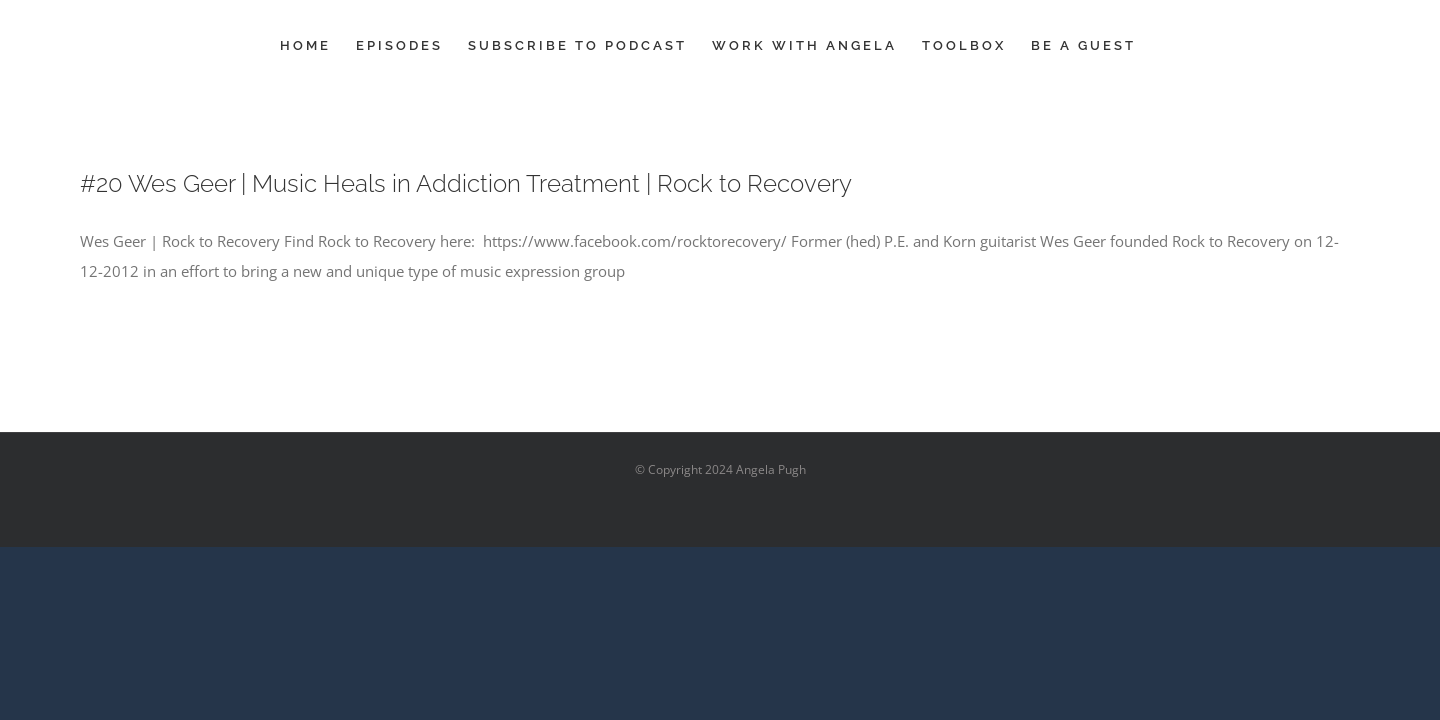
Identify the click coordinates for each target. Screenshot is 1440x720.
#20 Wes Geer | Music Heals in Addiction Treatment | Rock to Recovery (466, 183)
